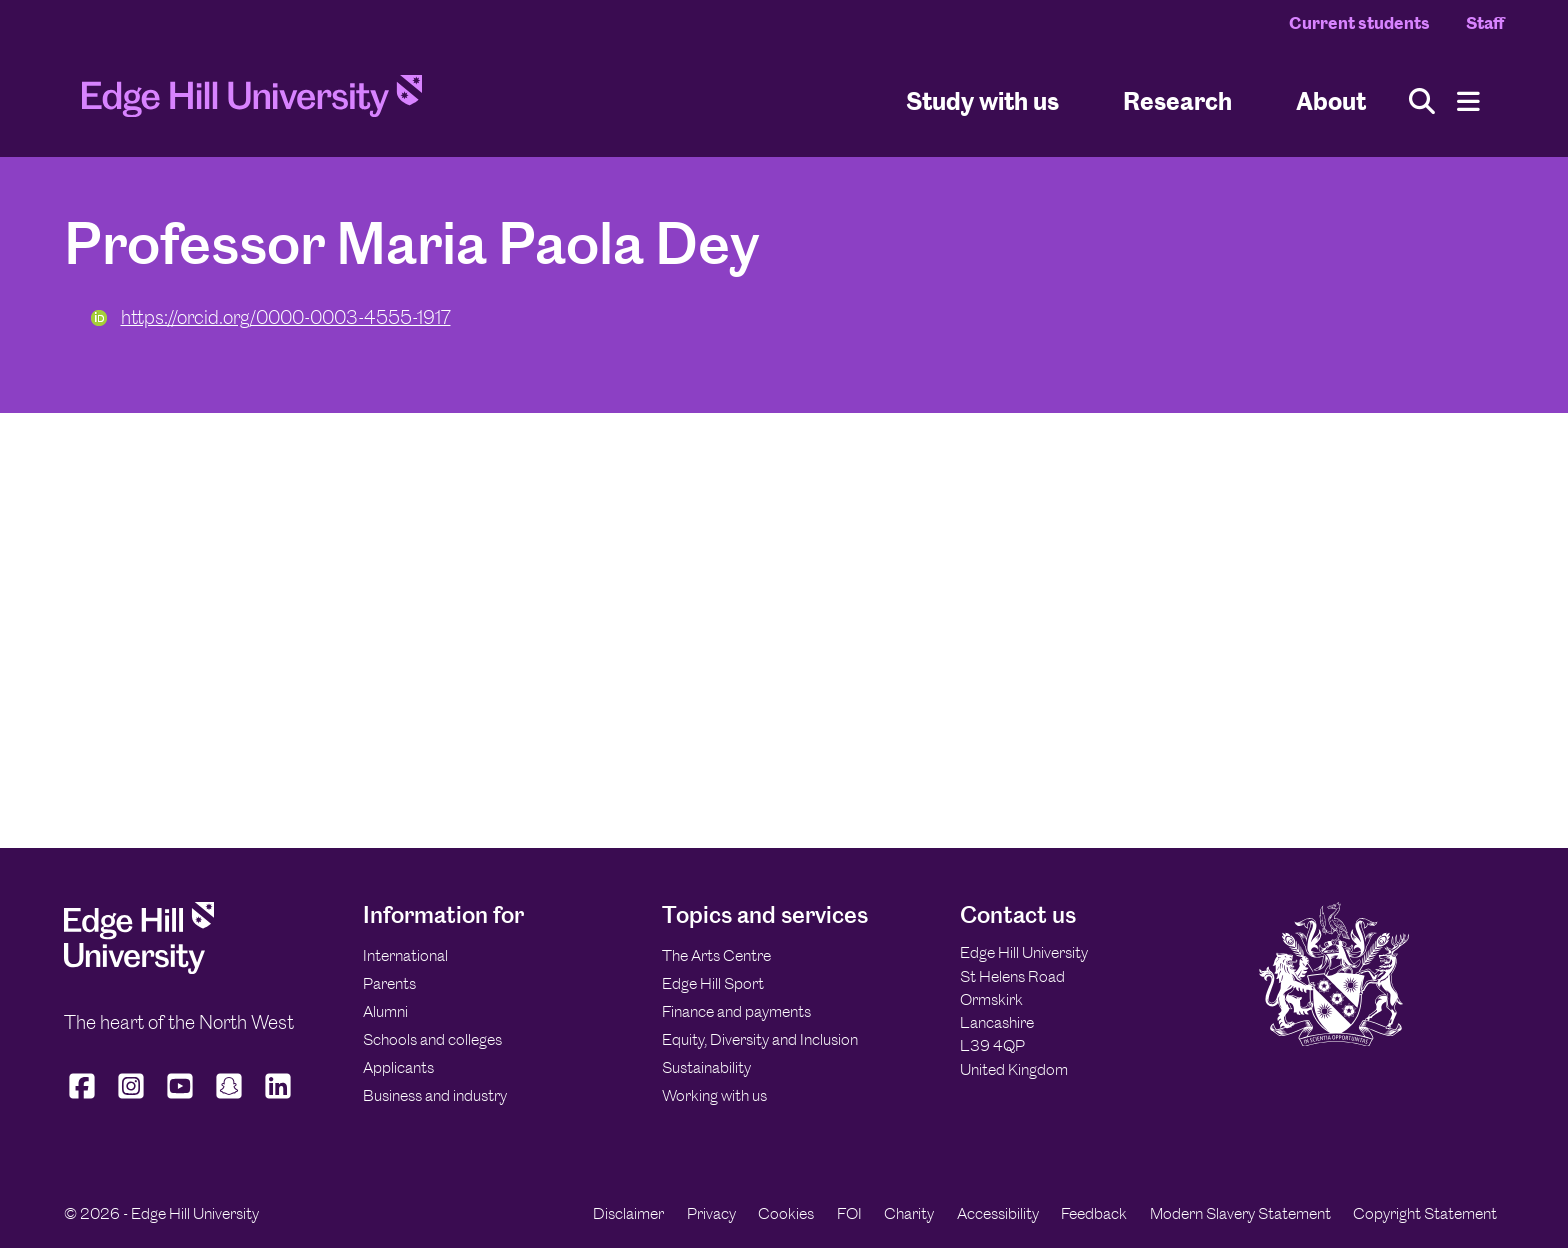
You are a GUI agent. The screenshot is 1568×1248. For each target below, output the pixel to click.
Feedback (1094, 1213)
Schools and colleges (432, 1039)
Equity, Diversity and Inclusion (760, 1039)
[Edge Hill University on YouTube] (180, 1099)
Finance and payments (736, 1011)
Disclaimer (628, 1213)
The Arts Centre (716, 955)
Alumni (385, 1011)
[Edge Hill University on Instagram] (131, 1099)
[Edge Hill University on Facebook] (84, 1099)
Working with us (714, 1095)
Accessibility (998, 1213)
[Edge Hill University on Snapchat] (229, 1099)
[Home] (252, 102)
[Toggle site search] (1422, 101)
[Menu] (1468, 101)
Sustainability (706, 1067)
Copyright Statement (1425, 1213)
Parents (389, 983)
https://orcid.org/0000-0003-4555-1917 (271, 317)
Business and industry (435, 1095)
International (405, 955)
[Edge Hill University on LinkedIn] (278, 1099)
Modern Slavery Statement (1240, 1213)
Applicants (398, 1067)
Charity (909, 1213)
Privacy (711, 1213)
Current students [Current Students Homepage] (1359, 23)
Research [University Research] (1177, 100)
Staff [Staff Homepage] (1485, 23)
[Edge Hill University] (139, 968)
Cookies (786, 1213)
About (1331, 100)
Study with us (982, 100)
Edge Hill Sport (713, 983)
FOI (849, 1213)
